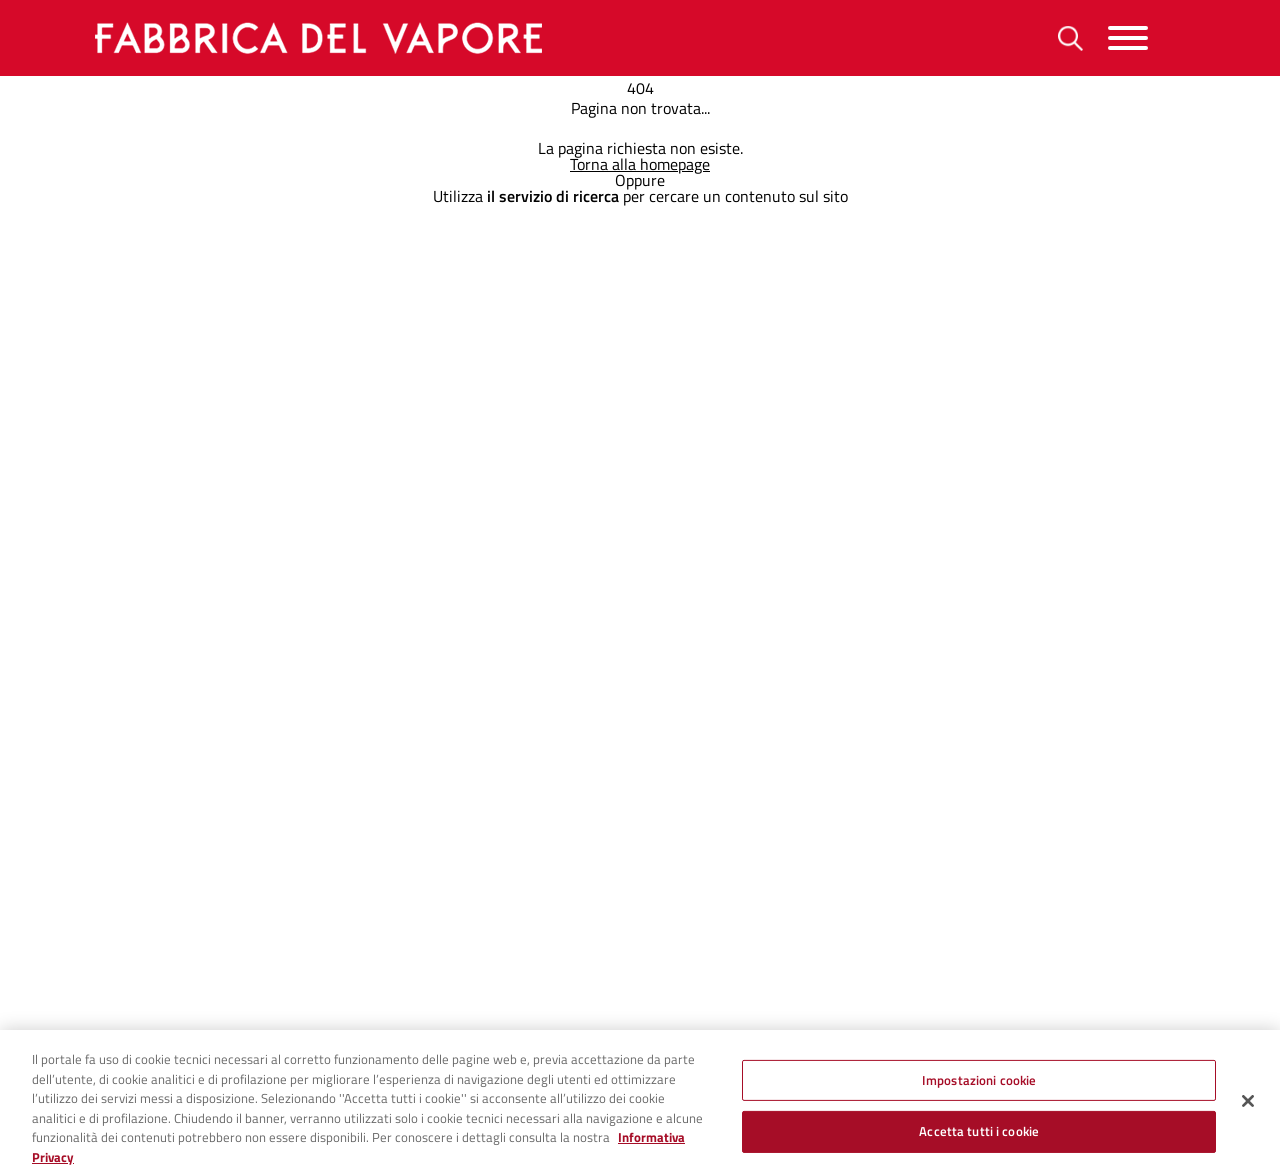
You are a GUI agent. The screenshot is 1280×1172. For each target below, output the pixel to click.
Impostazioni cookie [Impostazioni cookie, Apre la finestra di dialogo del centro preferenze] (979, 1087)
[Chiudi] (1248, 1108)
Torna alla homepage (640, 164)
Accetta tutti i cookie (979, 1139)
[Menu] (1128, 38)
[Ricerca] (1070, 38)
